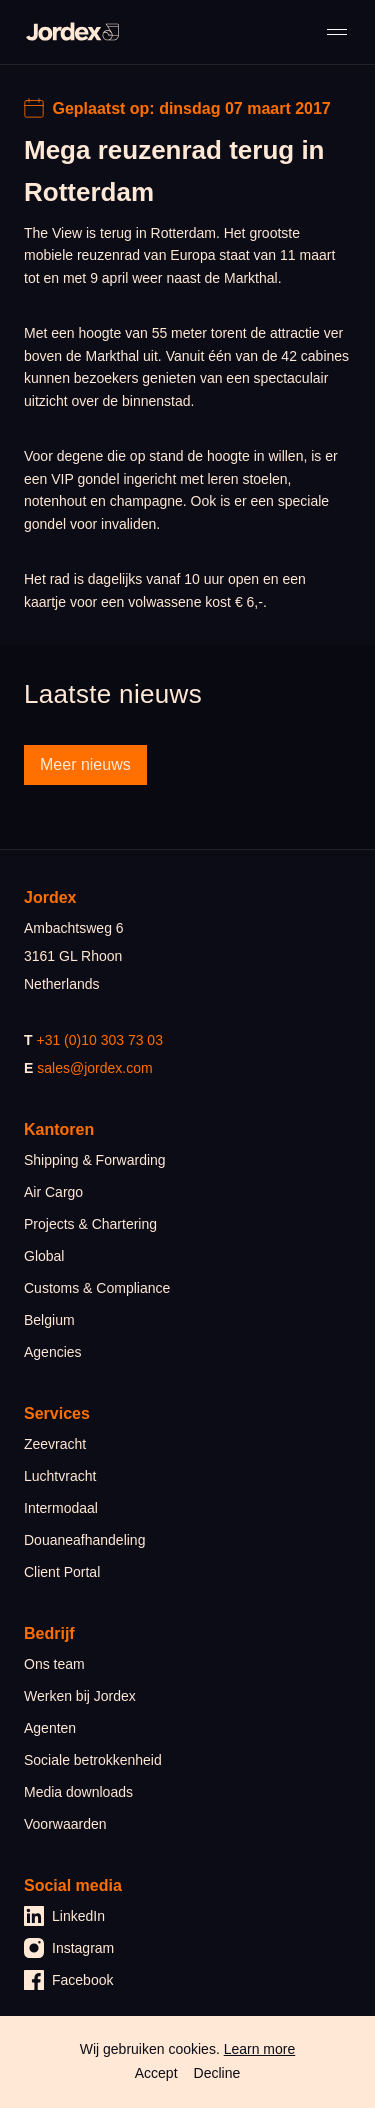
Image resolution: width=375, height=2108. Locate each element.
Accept (156, 2073)
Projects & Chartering (90, 1224)
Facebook (68, 1980)
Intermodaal (61, 1508)
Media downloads (78, 1792)
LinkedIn (64, 1916)
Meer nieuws (85, 764)
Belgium (49, 1320)
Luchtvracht (60, 1476)
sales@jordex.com (94, 1068)
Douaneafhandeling (84, 1540)
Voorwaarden (65, 1824)
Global (44, 1256)
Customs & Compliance (97, 1288)
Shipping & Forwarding (95, 1160)
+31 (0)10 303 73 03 (99, 1040)
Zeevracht (55, 1444)
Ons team (54, 1664)
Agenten (50, 1728)
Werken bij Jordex (80, 1696)
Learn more (260, 2049)
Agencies (53, 1352)
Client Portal (62, 1572)
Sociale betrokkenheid (93, 1760)
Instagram (69, 1948)
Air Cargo (53, 1192)
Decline (217, 2073)
